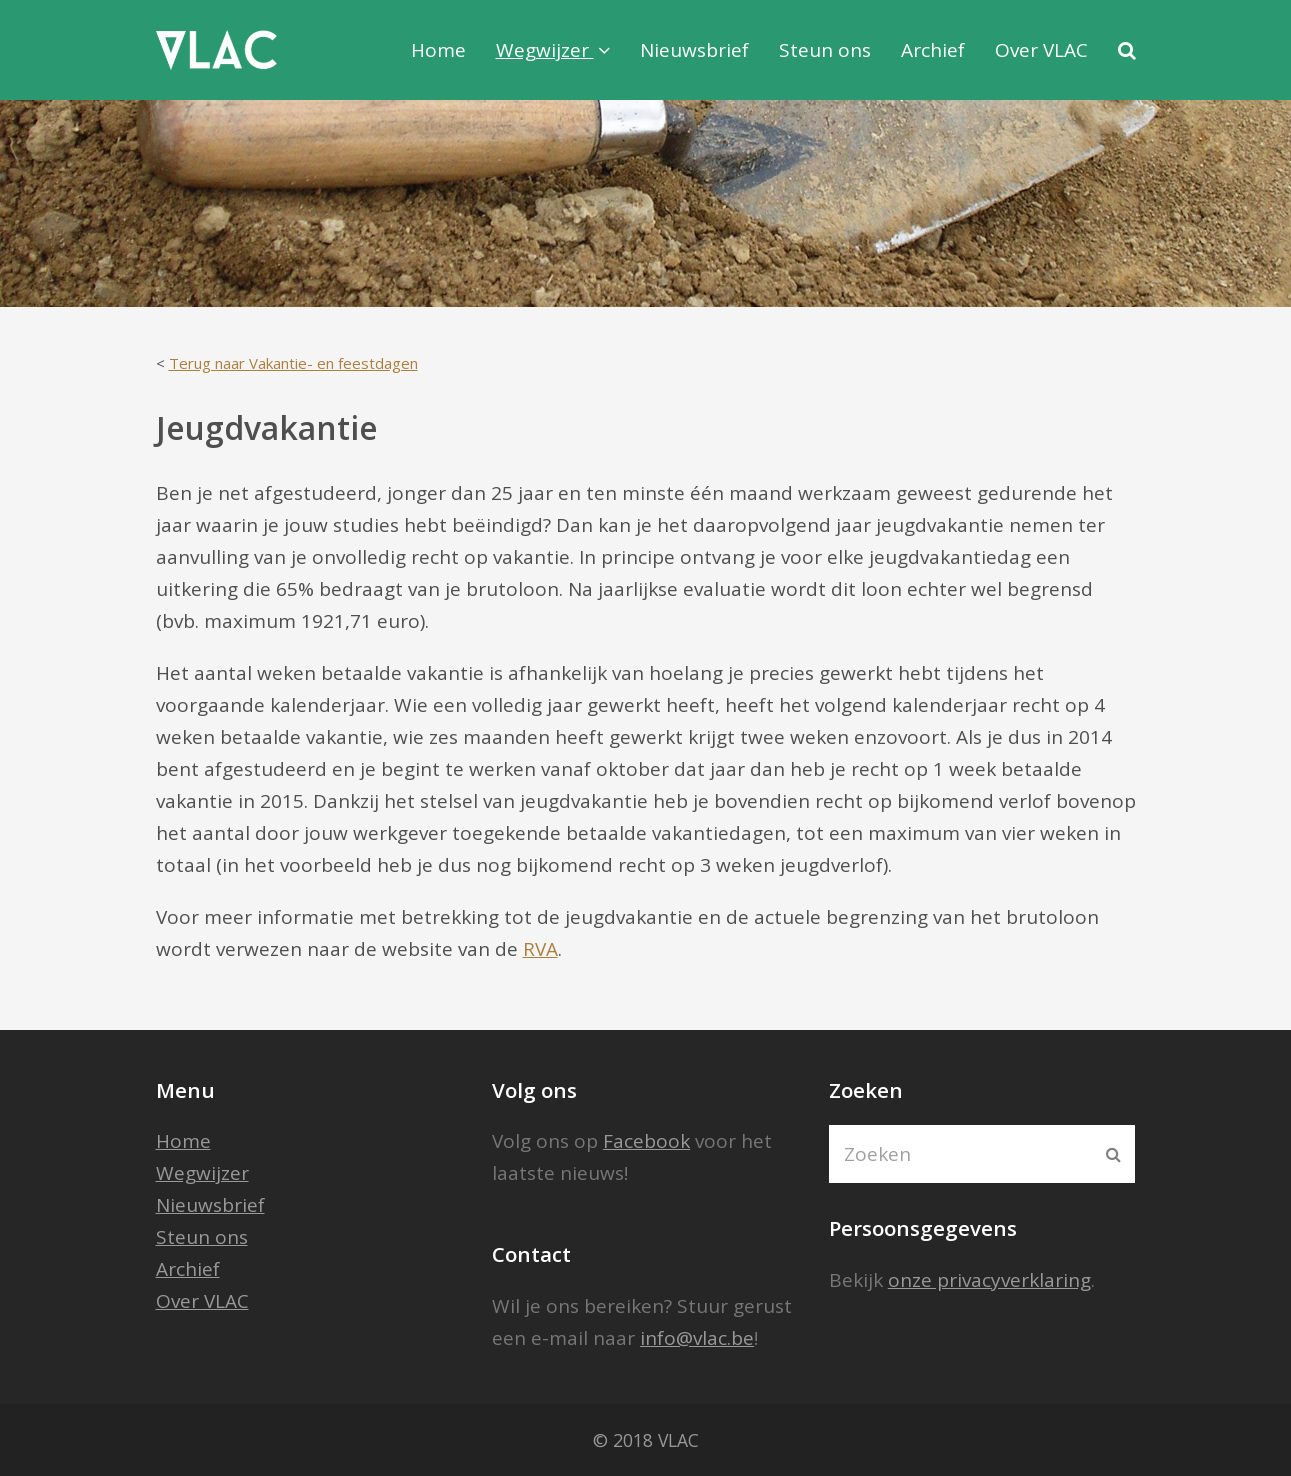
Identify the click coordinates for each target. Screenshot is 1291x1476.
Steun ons (202, 1237)
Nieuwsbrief (210, 1205)
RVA (540, 949)
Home (183, 1141)
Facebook (646, 1141)
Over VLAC (202, 1301)
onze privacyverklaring (989, 1280)
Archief (188, 1269)
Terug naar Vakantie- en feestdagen (293, 363)
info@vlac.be (697, 1338)
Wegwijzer (202, 1173)
